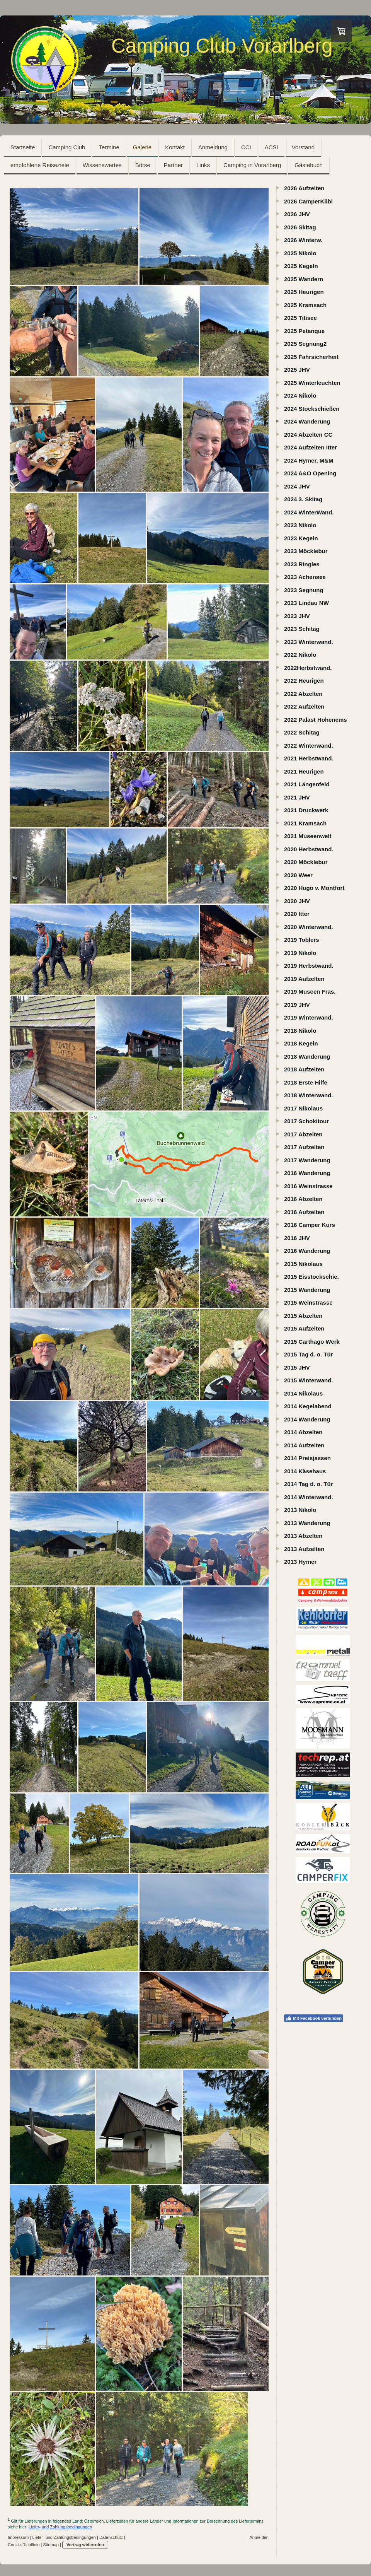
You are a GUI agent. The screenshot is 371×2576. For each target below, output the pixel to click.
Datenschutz (111, 2537)
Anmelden (259, 2537)
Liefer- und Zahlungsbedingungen (60, 2527)
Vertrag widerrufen (85, 2544)
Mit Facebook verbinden (314, 2018)
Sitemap (51, 2544)
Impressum (18, 2537)
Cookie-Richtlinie (24, 2544)
